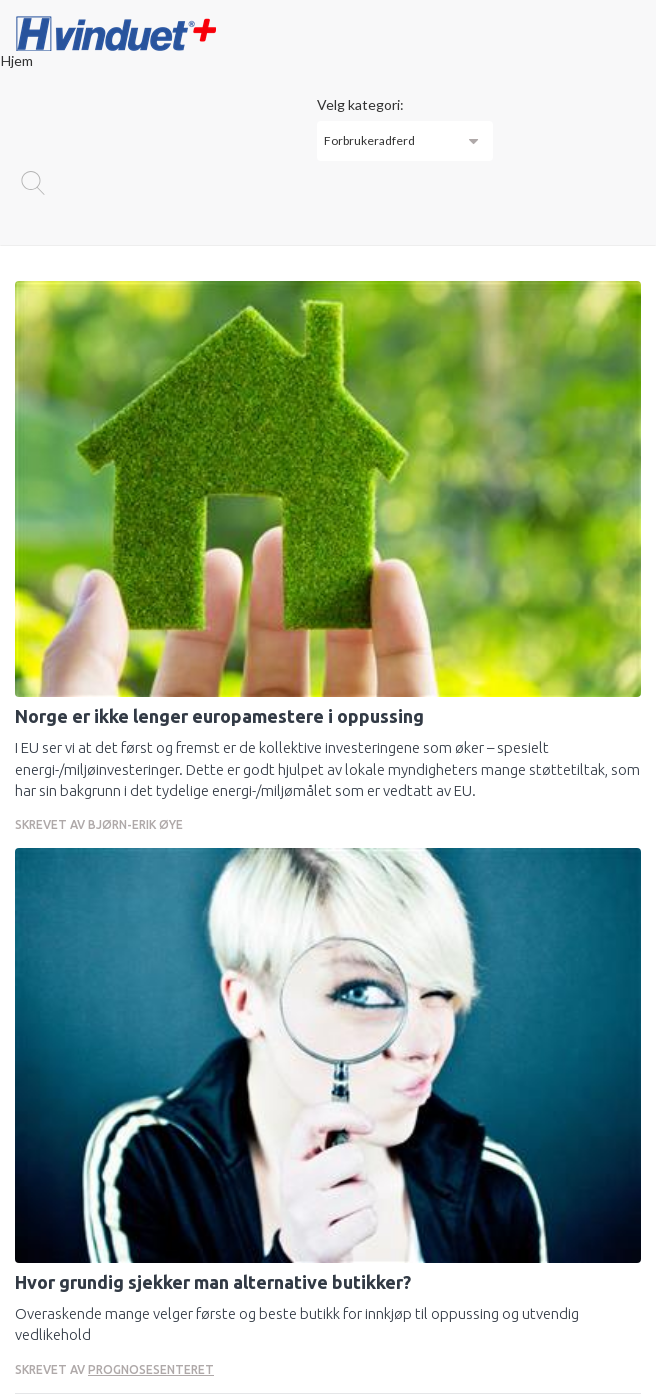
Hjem (17, 60)
